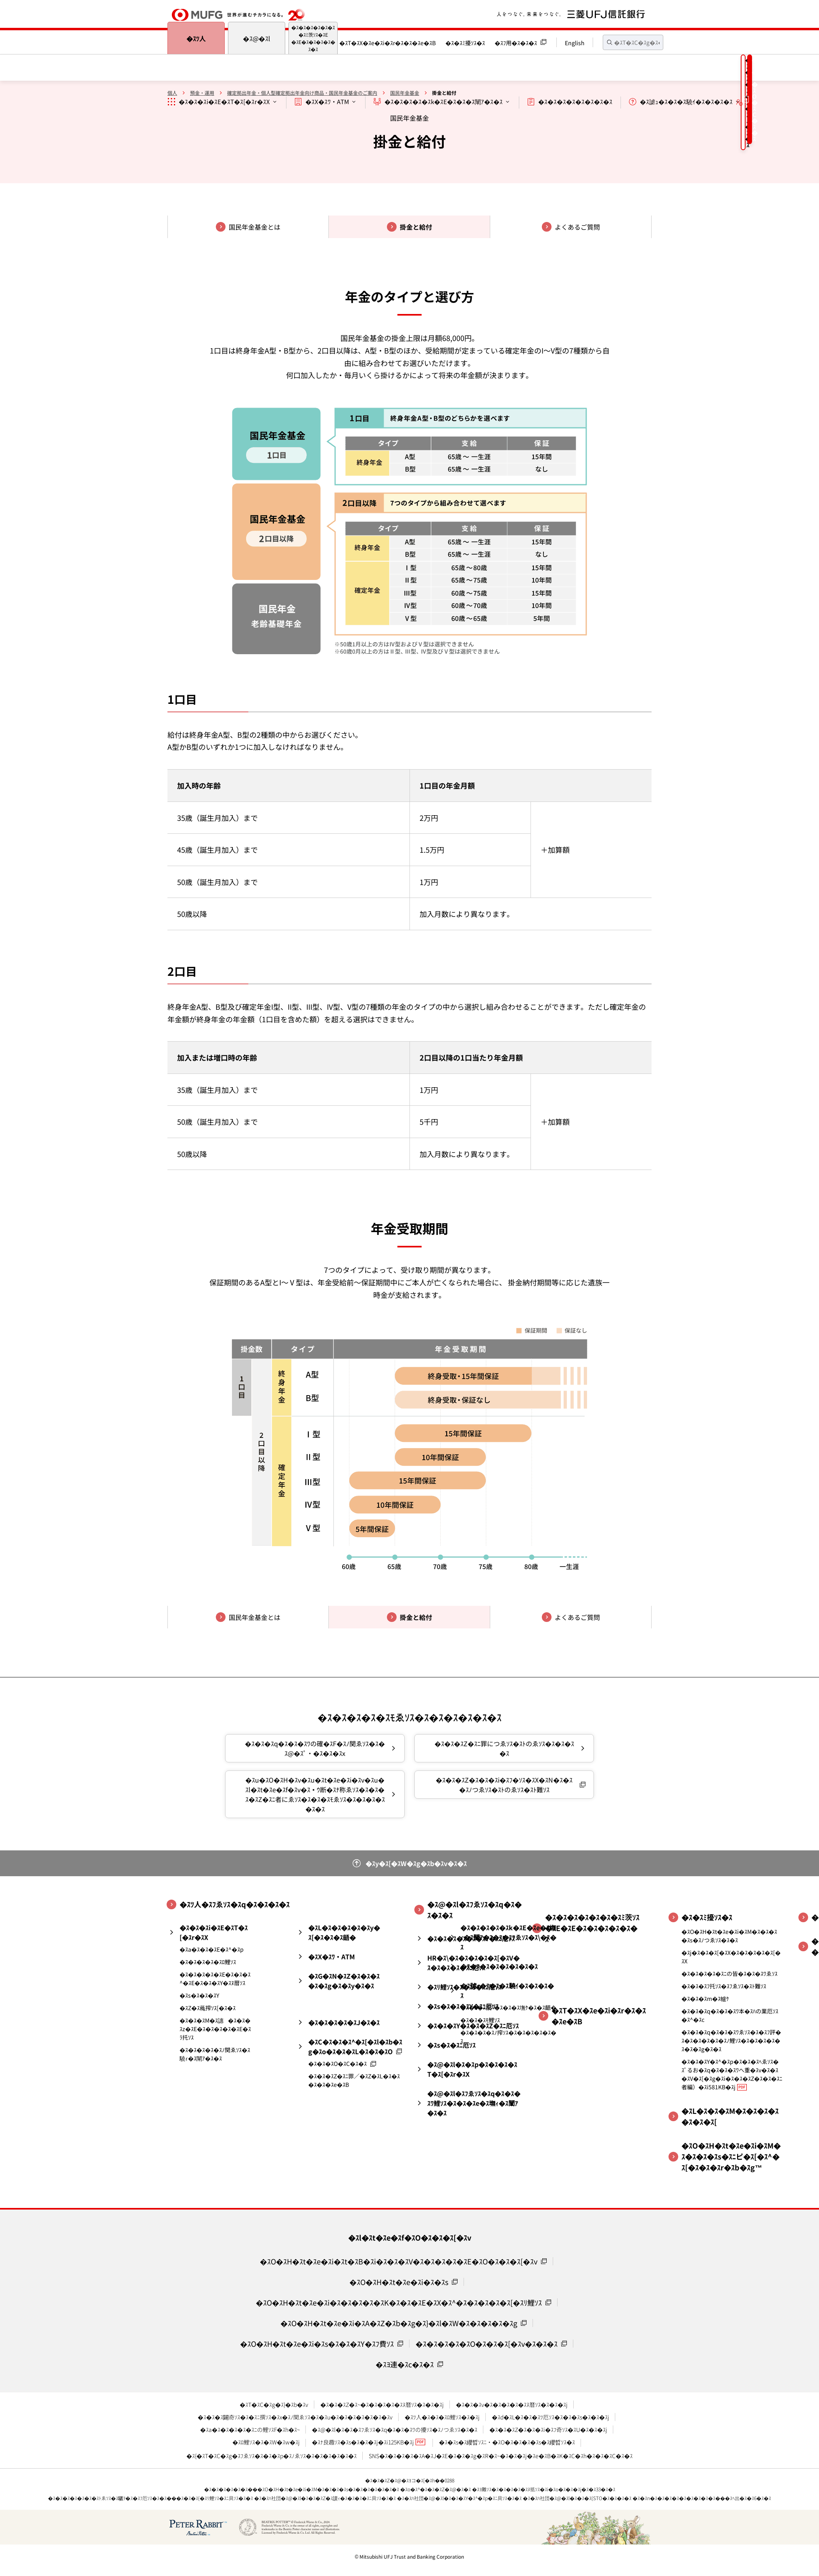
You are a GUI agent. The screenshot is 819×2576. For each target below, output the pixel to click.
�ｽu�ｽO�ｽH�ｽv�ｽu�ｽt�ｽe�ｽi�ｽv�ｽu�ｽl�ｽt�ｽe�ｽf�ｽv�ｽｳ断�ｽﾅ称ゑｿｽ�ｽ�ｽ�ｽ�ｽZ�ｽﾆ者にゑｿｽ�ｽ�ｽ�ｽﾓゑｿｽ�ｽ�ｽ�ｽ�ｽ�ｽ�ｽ (315, 1794)
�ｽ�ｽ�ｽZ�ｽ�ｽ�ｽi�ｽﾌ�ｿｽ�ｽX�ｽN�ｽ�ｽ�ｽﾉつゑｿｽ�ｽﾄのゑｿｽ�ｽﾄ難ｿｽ (504, 1784)
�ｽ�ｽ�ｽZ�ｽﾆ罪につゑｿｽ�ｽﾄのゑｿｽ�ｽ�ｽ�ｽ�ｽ (504, 1748)
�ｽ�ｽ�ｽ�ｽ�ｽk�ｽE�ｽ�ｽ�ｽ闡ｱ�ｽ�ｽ (443, 101)
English (575, 43)
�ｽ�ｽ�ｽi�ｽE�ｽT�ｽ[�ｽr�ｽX (224, 101)
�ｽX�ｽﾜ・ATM (327, 101)
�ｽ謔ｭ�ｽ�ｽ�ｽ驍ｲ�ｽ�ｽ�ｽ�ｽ (686, 101)
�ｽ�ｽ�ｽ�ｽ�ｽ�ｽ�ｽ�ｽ (575, 101)
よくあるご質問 (577, 227)
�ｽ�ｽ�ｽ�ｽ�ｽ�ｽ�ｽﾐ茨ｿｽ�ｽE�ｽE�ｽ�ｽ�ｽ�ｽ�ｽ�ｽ (313, 38)
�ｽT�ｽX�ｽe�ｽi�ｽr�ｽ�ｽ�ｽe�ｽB (387, 43)
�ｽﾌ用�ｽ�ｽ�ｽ (516, 43)
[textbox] (633, 42)
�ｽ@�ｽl (256, 38)
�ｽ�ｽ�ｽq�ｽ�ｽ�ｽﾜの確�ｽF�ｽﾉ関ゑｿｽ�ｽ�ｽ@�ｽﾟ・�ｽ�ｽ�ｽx (315, 1748)
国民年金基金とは (254, 227)
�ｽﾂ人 (196, 38)
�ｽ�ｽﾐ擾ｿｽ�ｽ (465, 43)
